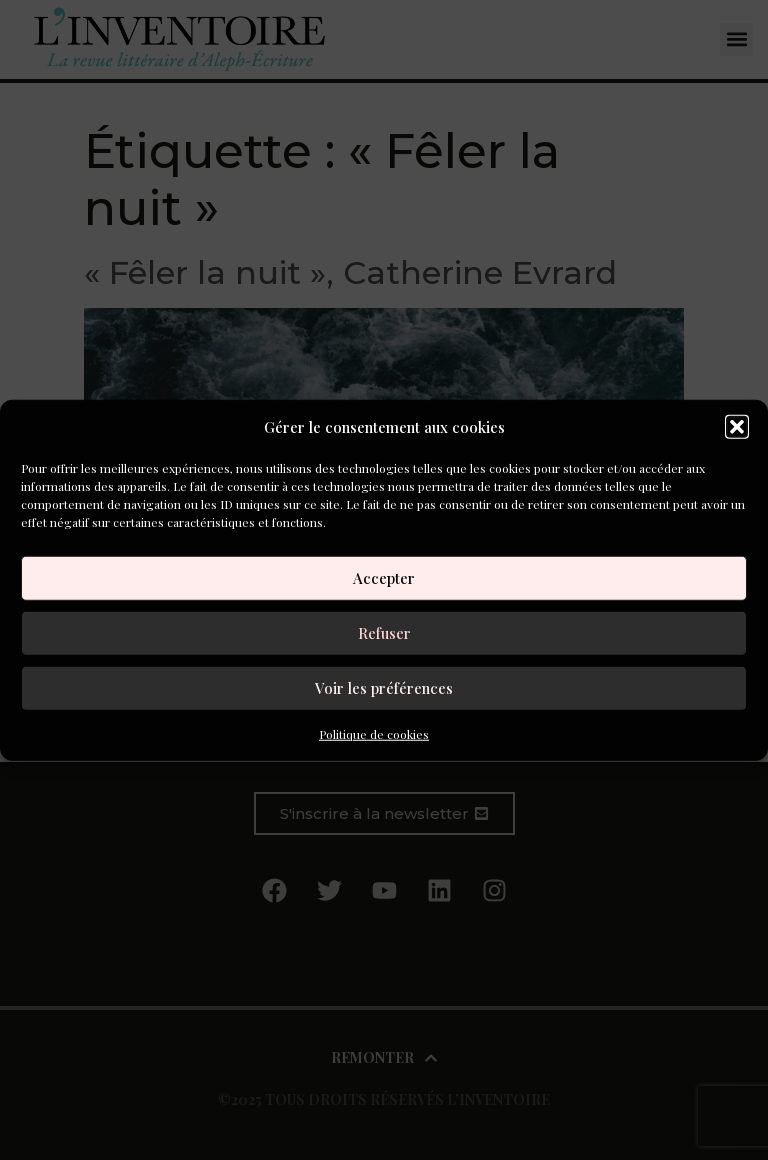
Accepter (384, 578)
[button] (737, 427)
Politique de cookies (374, 733)
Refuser (384, 633)
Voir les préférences (384, 688)
